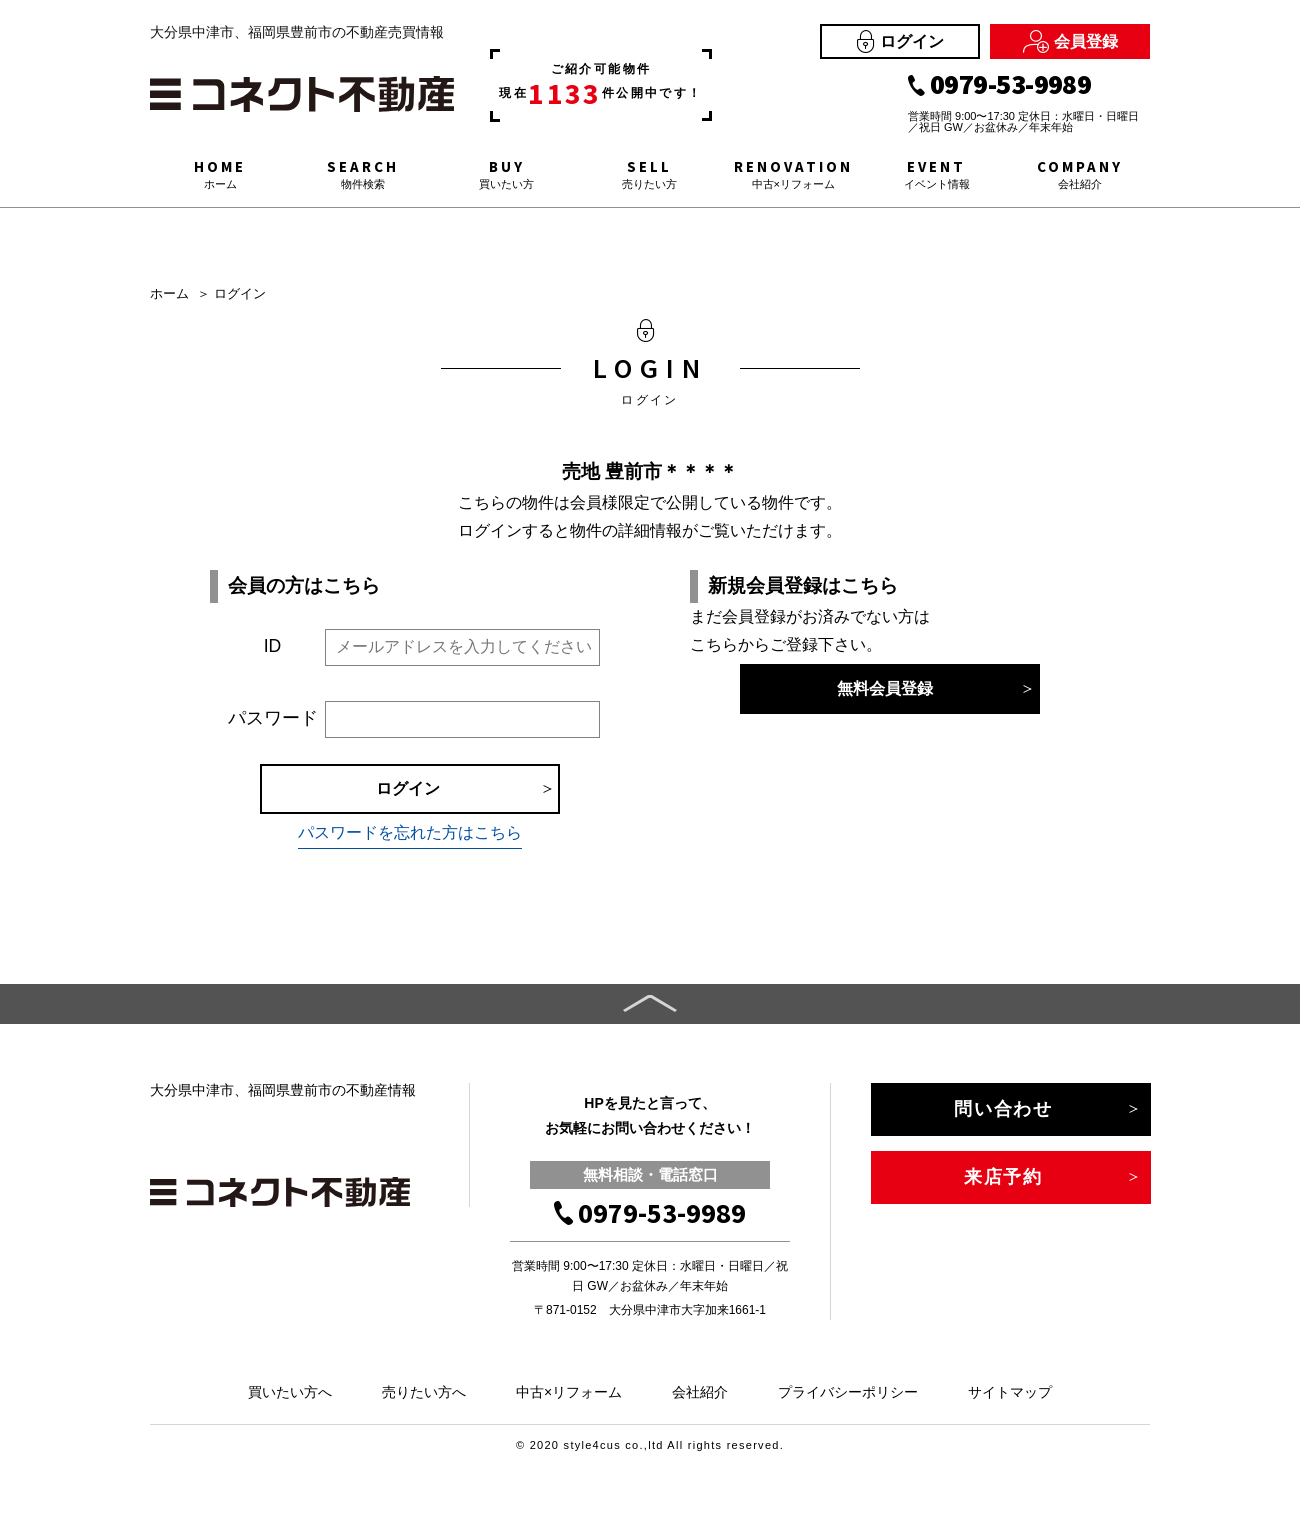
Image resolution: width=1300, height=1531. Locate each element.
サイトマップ (1010, 1392)
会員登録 (1070, 41)
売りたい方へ (424, 1392)
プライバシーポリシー (848, 1392)
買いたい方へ (290, 1392)
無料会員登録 (885, 688)
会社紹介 (700, 1392)
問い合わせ (1003, 1109)
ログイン (900, 41)
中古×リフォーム (569, 1392)
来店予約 (1003, 1177)
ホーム (169, 293)
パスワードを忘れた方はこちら (410, 832)
